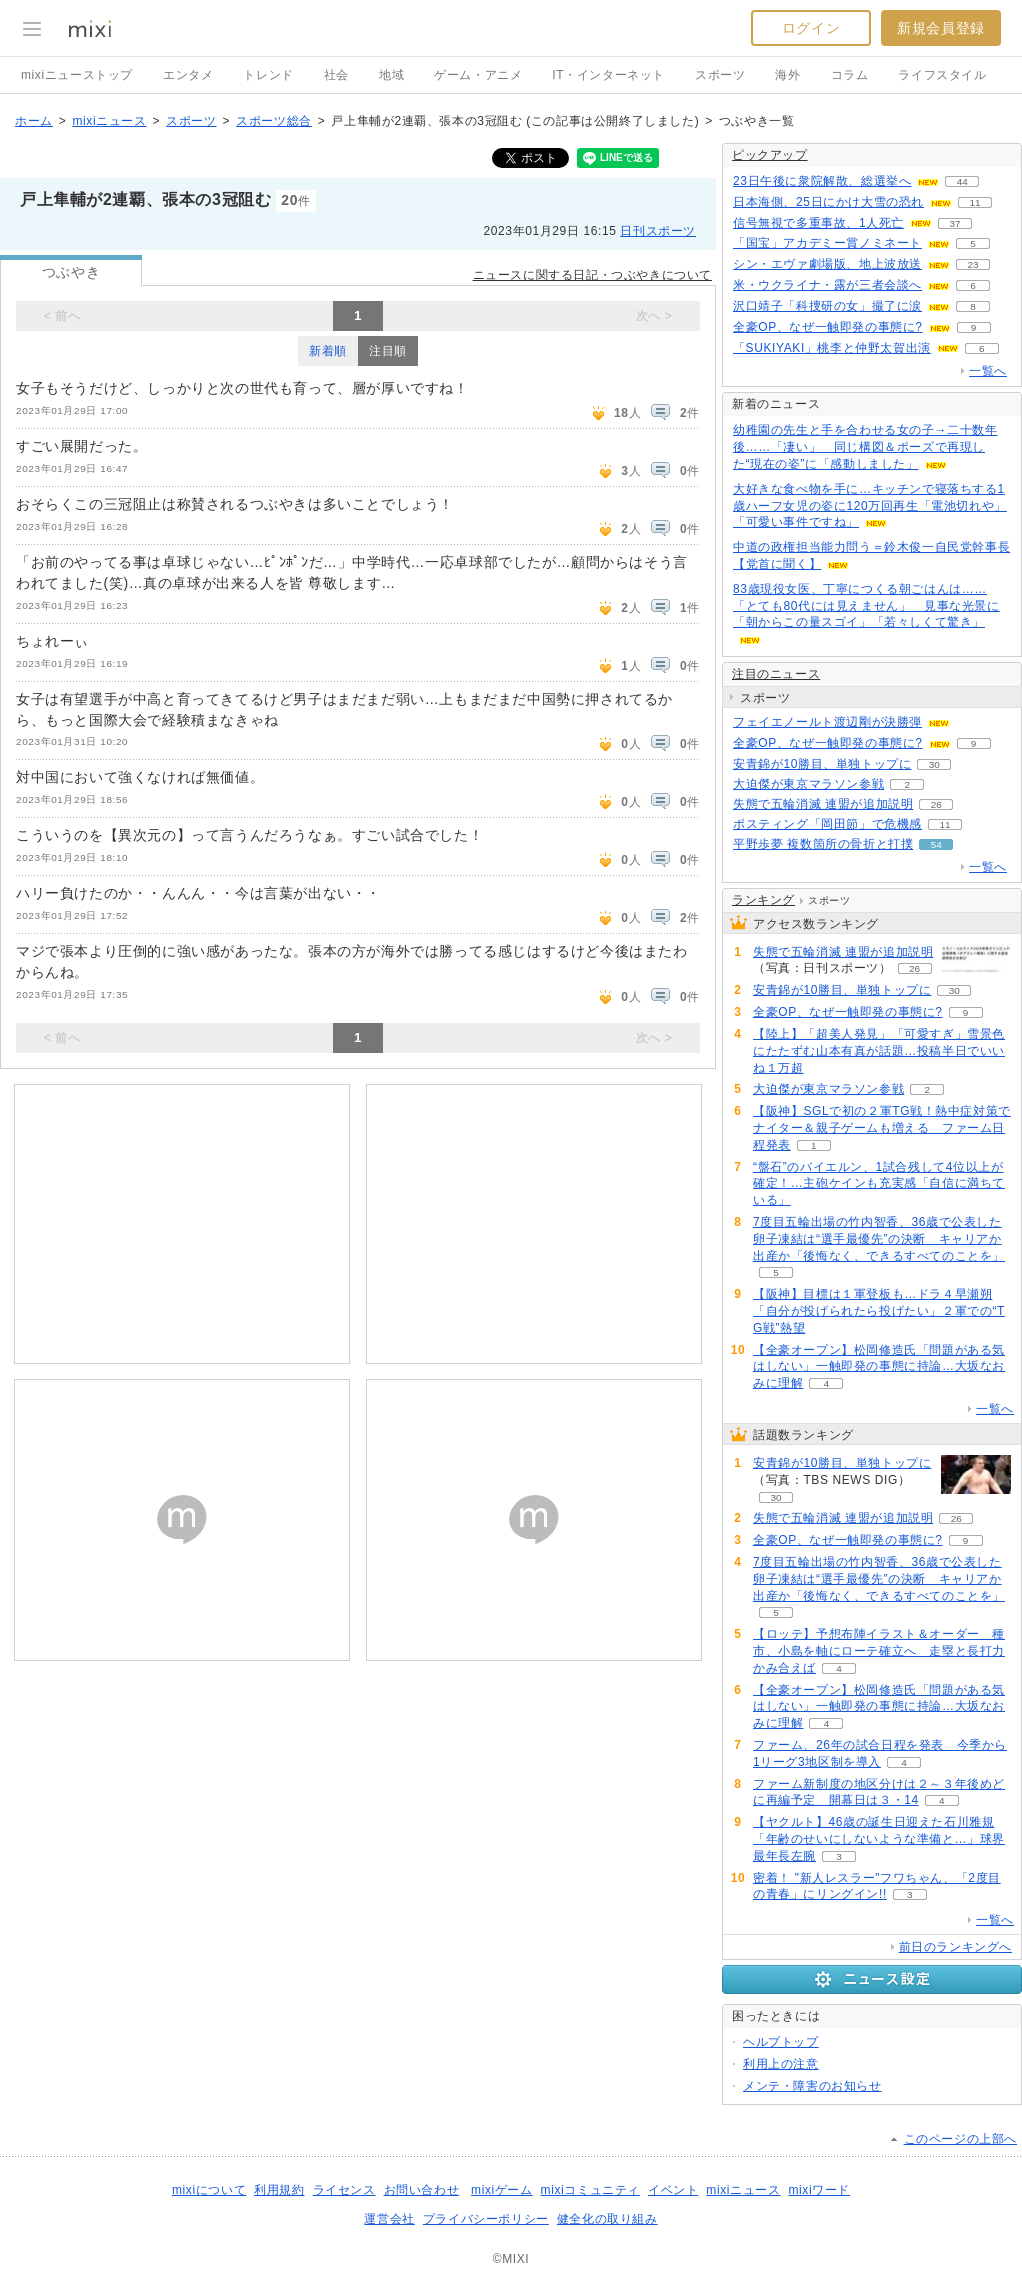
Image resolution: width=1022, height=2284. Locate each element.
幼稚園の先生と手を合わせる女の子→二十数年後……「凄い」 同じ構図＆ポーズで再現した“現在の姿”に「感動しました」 (865, 447)
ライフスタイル (942, 75)
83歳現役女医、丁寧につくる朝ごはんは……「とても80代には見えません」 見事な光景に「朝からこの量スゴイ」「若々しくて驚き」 (866, 606)
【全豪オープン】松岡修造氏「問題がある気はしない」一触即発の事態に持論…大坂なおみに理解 (879, 1367)
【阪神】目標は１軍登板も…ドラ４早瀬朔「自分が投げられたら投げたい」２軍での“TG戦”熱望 (879, 1311)
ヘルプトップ (781, 2042)
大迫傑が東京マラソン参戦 (808, 784)
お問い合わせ (422, 2190)
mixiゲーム (502, 2190)
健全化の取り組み (607, 2219)
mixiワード (819, 2190)
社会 (336, 75)
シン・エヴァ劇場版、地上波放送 (827, 264)
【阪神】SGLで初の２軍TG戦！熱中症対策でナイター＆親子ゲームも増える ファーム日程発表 (882, 1128)
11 (974, 202)
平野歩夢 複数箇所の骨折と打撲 (823, 844)
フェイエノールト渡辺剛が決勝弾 (827, 722)
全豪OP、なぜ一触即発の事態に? (828, 327)
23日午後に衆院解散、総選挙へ (822, 181)
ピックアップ (770, 155)
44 (962, 181)
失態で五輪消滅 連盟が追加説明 (823, 804)
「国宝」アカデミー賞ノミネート (827, 243)
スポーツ (720, 75)
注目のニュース (776, 674)
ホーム (34, 121)
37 (955, 223)
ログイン (811, 28)
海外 (787, 75)
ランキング (763, 900)
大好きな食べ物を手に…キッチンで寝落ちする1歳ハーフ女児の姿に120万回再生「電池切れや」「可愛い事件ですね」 (870, 506)
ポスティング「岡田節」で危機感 (827, 824)
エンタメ (188, 75)
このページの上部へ (960, 2139)
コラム (850, 75)
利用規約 (279, 2190)
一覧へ (988, 371)
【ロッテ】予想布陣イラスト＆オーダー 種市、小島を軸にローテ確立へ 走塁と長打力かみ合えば (879, 1651)
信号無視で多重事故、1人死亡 (818, 223)
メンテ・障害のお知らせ (812, 2086)
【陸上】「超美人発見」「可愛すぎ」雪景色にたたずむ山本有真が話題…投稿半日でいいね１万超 (879, 1051)
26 (936, 804)
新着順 (328, 351)
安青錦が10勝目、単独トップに (822, 764)
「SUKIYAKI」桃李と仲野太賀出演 (832, 348)
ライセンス (344, 2190)
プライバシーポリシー (486, 2219)
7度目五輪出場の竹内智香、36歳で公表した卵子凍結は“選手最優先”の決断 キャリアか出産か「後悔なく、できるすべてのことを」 (879, 1239)
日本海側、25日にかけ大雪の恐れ (828, 202)
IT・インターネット (608, 75)
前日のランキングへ (955, 1947)
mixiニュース (109, 121)
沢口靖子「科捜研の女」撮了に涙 (827, 306)
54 (936, 844)
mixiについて (209, 2190)
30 (934, 764)
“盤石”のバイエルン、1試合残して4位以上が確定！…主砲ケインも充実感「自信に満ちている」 (879, 1184)
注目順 (388, 351)
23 (972, 264)
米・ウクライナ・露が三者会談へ (827, 285)
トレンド (268, 75)
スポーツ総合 (274, 121)
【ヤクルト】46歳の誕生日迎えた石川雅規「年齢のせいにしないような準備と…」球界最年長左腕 (879, 1839)
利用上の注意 (781, 2064)
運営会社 (389, 2219)
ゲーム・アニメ (478, 75)
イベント (673, 2190)
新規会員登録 (941, 28)
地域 (391, 75)
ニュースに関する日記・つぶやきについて (592, 275)
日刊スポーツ (658, 231)
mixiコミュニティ (590, 2190)
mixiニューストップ (77, 75)
